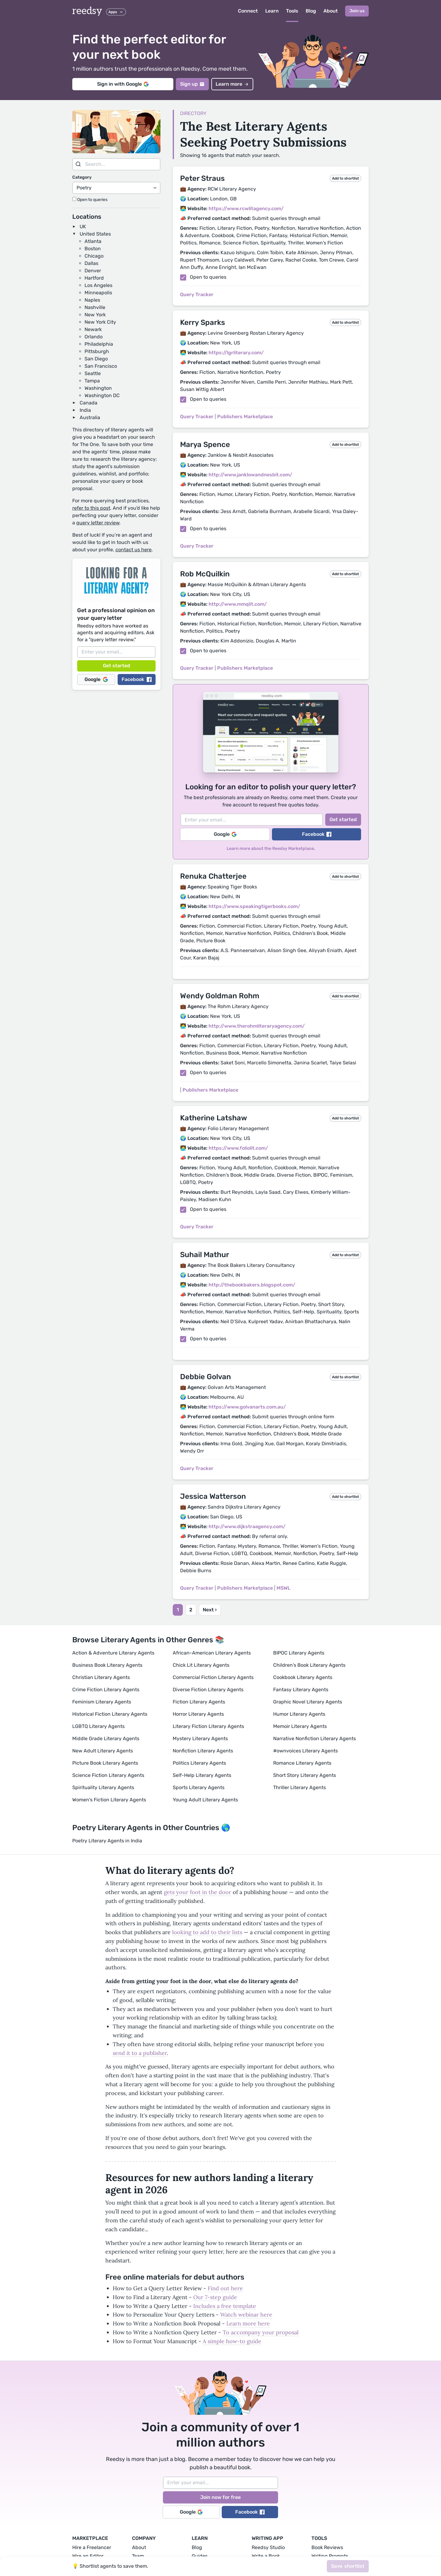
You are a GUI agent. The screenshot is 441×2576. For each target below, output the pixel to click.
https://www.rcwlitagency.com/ (246, 208)
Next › (210, 1610)
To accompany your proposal (261, 2332)
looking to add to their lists (207, 1932)
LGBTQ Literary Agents (98, 1726)
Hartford (94, 278)
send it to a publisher (140, 2053)
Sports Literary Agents (198, 1787)
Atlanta (93, 241)
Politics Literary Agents (199, 1763)
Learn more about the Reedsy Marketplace (270, 848)
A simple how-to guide (232, 2341)
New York (95, 315)
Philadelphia (99, 344)
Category (82, 177)
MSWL (283, 1588)
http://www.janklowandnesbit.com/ (250, 475)
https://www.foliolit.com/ (238, 1148)
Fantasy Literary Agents (300, 1689)
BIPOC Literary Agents (298, 1653)
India (85, 410)
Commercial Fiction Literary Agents (213, 1677)
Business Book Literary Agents (107, 1665)
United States (95, 234)
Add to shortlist (345, 178)
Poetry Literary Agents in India (107, 1841)
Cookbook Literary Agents (302, 1677)
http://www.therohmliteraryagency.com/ (257, 1026)
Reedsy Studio (268, 2547)
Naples (92, 300)
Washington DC (102, 395)
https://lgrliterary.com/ (236, 353)
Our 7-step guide (215, 2297)
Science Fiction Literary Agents (108, 1775)
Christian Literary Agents (101, 1677)
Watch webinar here (246, 2314)
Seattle (93, 373)
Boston (93, 248)
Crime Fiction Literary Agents (105, 1689)
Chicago (94, 256)
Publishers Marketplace (245, 416)
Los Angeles (98, 285)
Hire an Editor (88, 2556)
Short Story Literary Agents (304, 1775)
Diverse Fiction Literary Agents (208, 1689)
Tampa (92, 381)
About (330, 11)
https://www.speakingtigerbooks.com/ (254, 906)
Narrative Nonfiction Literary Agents (314, 1738)
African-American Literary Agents (212, 1653)
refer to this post (91, 508)
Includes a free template (224, 2306)
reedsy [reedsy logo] (87, 11)
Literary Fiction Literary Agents (208, 1726)
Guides (200, 2556)
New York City (100, 322)
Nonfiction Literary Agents (203, 1751)
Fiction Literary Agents (199, 1702)
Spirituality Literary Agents (103, 1787)
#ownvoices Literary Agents (305, 1751)
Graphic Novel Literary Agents (307, 1702)
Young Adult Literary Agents (205, 1800)
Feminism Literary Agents (101, 1702)
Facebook (137, 679)
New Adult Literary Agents (102, 1751)
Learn (272, 11)
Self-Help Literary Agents (202, 1775)
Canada (88, 403)
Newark (93, 329)
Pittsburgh (97, 351)
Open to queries (89, 199)
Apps (116, 12)
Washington (98, 388)
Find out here (225, 2288)
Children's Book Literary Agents (309, 1665)
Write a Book (266, 2556)
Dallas (91, 263)
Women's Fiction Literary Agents (109, 1800)
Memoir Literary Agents (300, 1726)
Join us (356, 10)
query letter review (97, 523)
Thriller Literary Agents (299, 1787)
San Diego (96, 359)
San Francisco (101, 366)
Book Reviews (327, 2547)
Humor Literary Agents (299, 1714)
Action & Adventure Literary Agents (113, 1653)
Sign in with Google (123, 84)
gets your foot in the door (197, 1892)
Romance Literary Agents (302, 1763)
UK (83, 226)
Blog (311, 11)
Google (96, 679)
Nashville (95, 307)
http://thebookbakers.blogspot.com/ (252, 1285)
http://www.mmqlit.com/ (238, 604)
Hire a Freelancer (91, 2547)
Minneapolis (98, 293)
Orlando (94, 337)
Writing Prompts (329, 2556)
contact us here (133, 550)
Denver (93, 271)
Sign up (192, 84)
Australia (90, 417)
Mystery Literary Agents (200, 1738)
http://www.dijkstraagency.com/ (247, 1526)
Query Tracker (196, 294)
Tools (292, 11)
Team (138, 2556)
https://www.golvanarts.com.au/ (247, 1407)
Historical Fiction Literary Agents (109, 1714)
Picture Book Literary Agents (105, 1763)
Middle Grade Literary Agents (105, 1738)
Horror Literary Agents (198, 1714)
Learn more (232, 84)
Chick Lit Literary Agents (201, 1665)
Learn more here (248, 2323)
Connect (248, 11)
